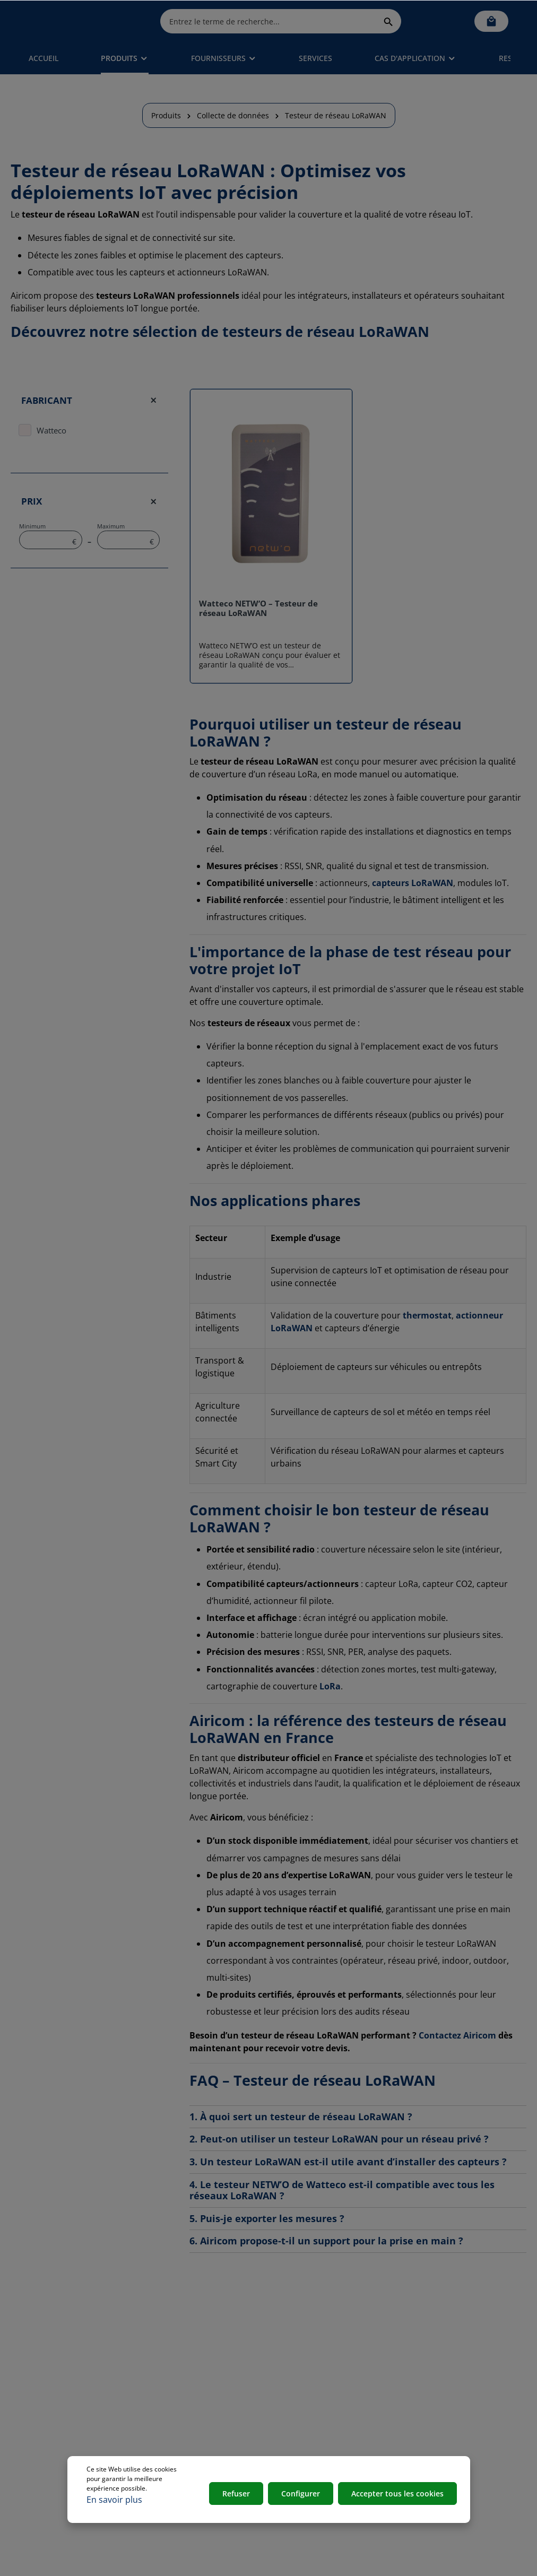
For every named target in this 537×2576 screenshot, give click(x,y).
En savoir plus (114, 2499)
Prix (89, 501)
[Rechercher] (376, 21)
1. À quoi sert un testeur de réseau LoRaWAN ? (300, 2117)
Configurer (301, 2494)
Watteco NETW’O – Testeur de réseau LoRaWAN (258, 609)
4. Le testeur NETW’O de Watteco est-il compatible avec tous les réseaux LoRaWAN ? (342, 2190)
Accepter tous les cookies (398, 2494)
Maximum (128, 536)
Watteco (51, 430)
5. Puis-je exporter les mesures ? (266, 2219)
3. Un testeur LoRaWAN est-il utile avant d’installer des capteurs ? (348, 2162)
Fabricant (89, 400)
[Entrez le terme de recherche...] (256, 21)
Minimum (50, 536)
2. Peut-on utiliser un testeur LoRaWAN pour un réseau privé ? (339, 2139)
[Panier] (491, 21)
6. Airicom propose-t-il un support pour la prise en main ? (326, 2241)
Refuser (238, 2494)
